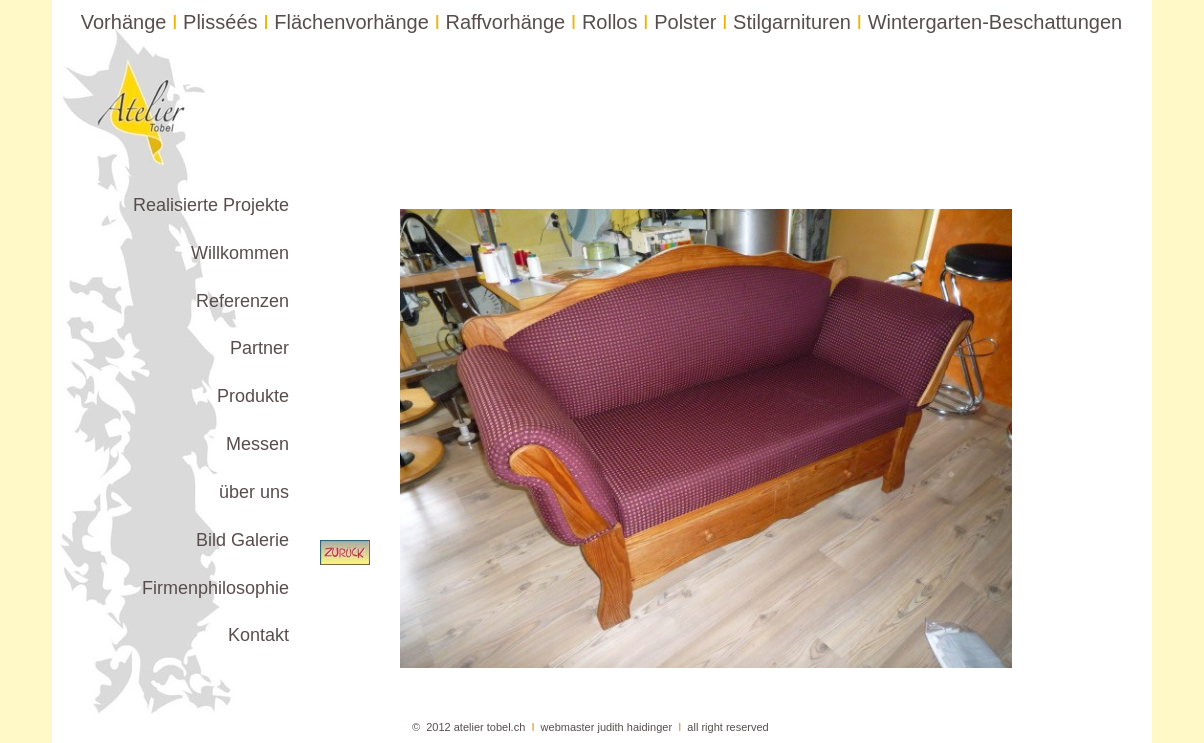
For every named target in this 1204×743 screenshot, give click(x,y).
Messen (257, 444)
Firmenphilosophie (215, 588)
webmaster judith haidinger (606, 727)
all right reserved (727, 727)
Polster (685, 22)
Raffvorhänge (506, 22)
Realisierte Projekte (211, 205)
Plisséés (220, 22)
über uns (254, 492)
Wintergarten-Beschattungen (995, 22)
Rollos (610, 22)
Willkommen (240, 253)
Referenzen (242, 301)
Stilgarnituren (792, 22)
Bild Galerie (242, 540)
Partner (259, 348)
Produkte (253, 396)
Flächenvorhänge (351, 22)
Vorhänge (124, 22)
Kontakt (258, 635)
